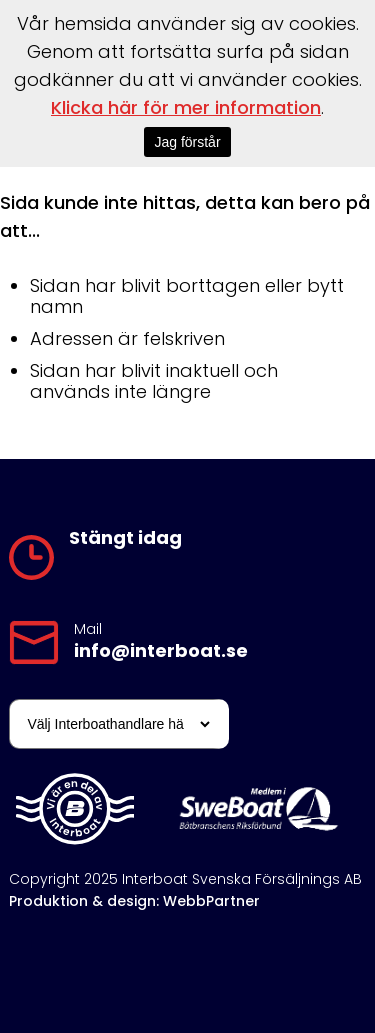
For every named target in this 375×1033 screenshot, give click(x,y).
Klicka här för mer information (186, 107)
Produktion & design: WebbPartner (134, 901)
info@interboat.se (161, 651)
